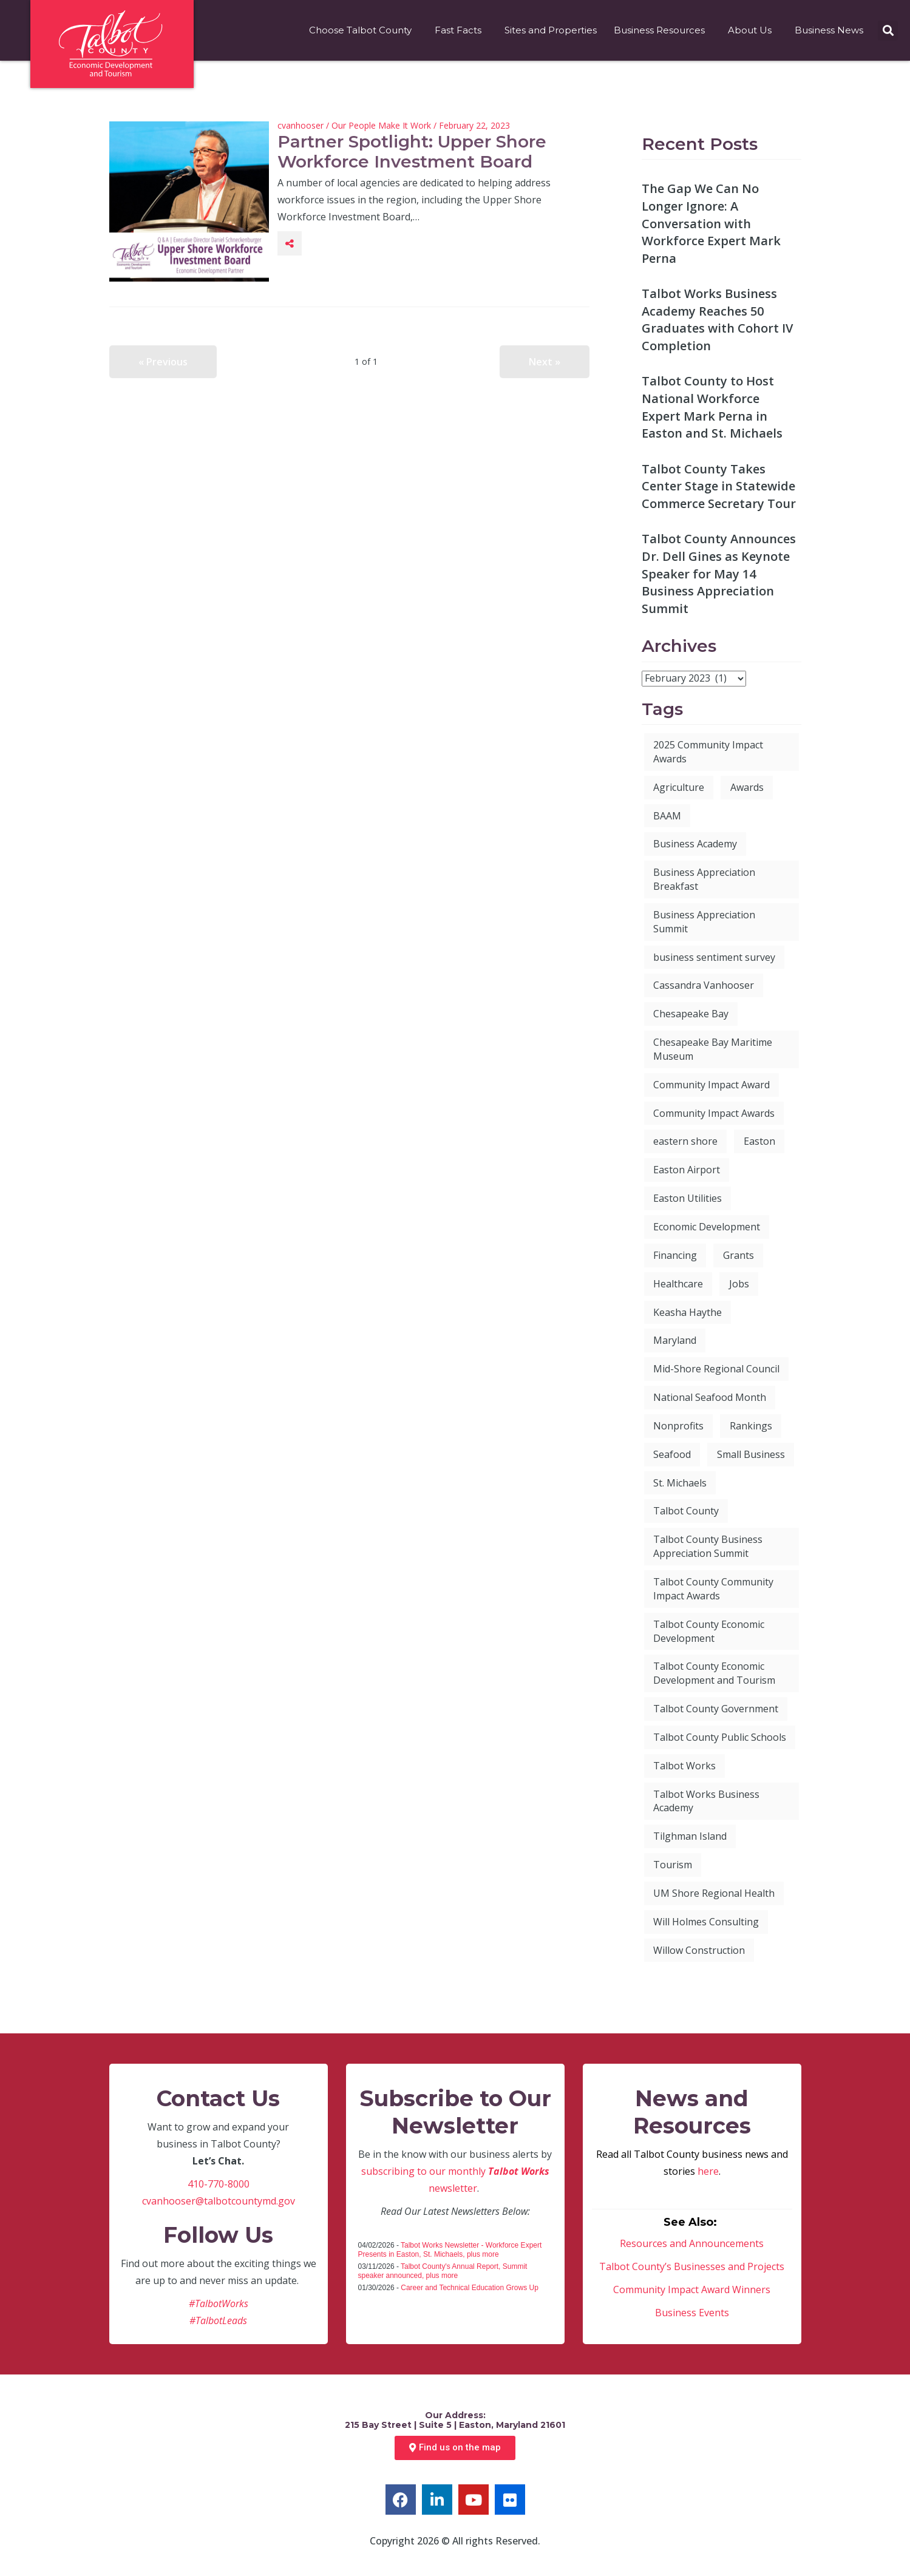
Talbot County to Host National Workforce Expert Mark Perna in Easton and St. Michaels (712, 407)
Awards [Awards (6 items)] (747, 787)
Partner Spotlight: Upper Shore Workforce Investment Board (411, 151)
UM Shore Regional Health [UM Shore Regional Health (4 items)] (714, 1893)
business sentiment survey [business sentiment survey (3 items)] (714, 957)
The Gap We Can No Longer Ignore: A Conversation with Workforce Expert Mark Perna (711, 223)
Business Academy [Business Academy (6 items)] (695, 843)
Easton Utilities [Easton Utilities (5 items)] (687, 1198)
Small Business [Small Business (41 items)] (751, 1454)
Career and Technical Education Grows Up (469, 2287)
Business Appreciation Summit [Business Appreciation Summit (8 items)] (704, 921)
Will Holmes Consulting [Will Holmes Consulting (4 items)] (706, 1921)
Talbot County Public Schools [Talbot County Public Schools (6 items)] (719, 1737)
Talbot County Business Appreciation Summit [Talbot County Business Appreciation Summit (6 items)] (707, 1546)
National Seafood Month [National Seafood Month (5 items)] (709, 1397)
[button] (888, 31)
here (708, 2171)
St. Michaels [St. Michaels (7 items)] (680, 1483)
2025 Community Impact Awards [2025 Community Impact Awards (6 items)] (708, 751)
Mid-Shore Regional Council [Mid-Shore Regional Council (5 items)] (716, 1368)
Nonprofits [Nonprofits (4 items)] (678, 1425)
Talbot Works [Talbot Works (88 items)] (684, 1765)
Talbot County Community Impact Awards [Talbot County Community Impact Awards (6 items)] (713, 1588)
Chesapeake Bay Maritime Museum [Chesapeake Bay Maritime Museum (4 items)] (712, 1049)
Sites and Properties (550, 30)
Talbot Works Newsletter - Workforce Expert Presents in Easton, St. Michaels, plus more (450, 2250)
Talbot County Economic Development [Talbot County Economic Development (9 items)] (708, 1631)
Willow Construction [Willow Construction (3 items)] (699, 1950)
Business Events (692, 2312)
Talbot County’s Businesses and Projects (691, 2266)
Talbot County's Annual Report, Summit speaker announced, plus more (443, 2271)
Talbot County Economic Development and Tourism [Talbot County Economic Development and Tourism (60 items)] (714, 1673)
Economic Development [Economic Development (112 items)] (706, 1226)
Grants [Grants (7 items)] (738, 1255)
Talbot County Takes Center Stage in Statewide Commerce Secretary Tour (719, 486)
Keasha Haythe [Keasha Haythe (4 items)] (687, 1312)
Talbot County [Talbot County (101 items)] (686, 1510)
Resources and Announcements (692, 2243)
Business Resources (662, 30)
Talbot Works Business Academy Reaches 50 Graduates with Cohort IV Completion (717, 319)
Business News (832, 30)
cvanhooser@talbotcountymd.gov (218, 2201)
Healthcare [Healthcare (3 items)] (678, 1283)
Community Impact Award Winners (691, 2289)
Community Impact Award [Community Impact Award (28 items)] (711, 1084)
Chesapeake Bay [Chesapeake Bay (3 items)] (690, 1013)
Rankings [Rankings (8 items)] (751, 1425)
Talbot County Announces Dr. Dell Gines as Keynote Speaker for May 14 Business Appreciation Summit (719, 573)
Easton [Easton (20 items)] (759, 1141)
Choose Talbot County (363, 30)
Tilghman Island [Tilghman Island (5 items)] (690, 1836)
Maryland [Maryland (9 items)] (674, 1340)
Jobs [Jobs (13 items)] (739, 1283)
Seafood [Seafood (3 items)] (672, 1454)
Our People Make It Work (381, 125)
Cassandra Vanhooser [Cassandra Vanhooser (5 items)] (703, 985)
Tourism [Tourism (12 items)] (672, 1864)
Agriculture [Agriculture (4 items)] (678, 787)
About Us (753, 30)
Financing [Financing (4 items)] (675, 1255)
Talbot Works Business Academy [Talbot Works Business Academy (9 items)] (706, 1801)
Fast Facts (461, 30)
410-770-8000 (219, 2184)
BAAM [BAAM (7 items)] (667, 815)
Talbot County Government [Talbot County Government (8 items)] (715, 1708)
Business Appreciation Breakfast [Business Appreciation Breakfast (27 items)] (704, 879)
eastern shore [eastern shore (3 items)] (685, 1141)
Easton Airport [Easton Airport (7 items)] (686, 1169)
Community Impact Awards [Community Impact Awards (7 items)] (714, 1113)
